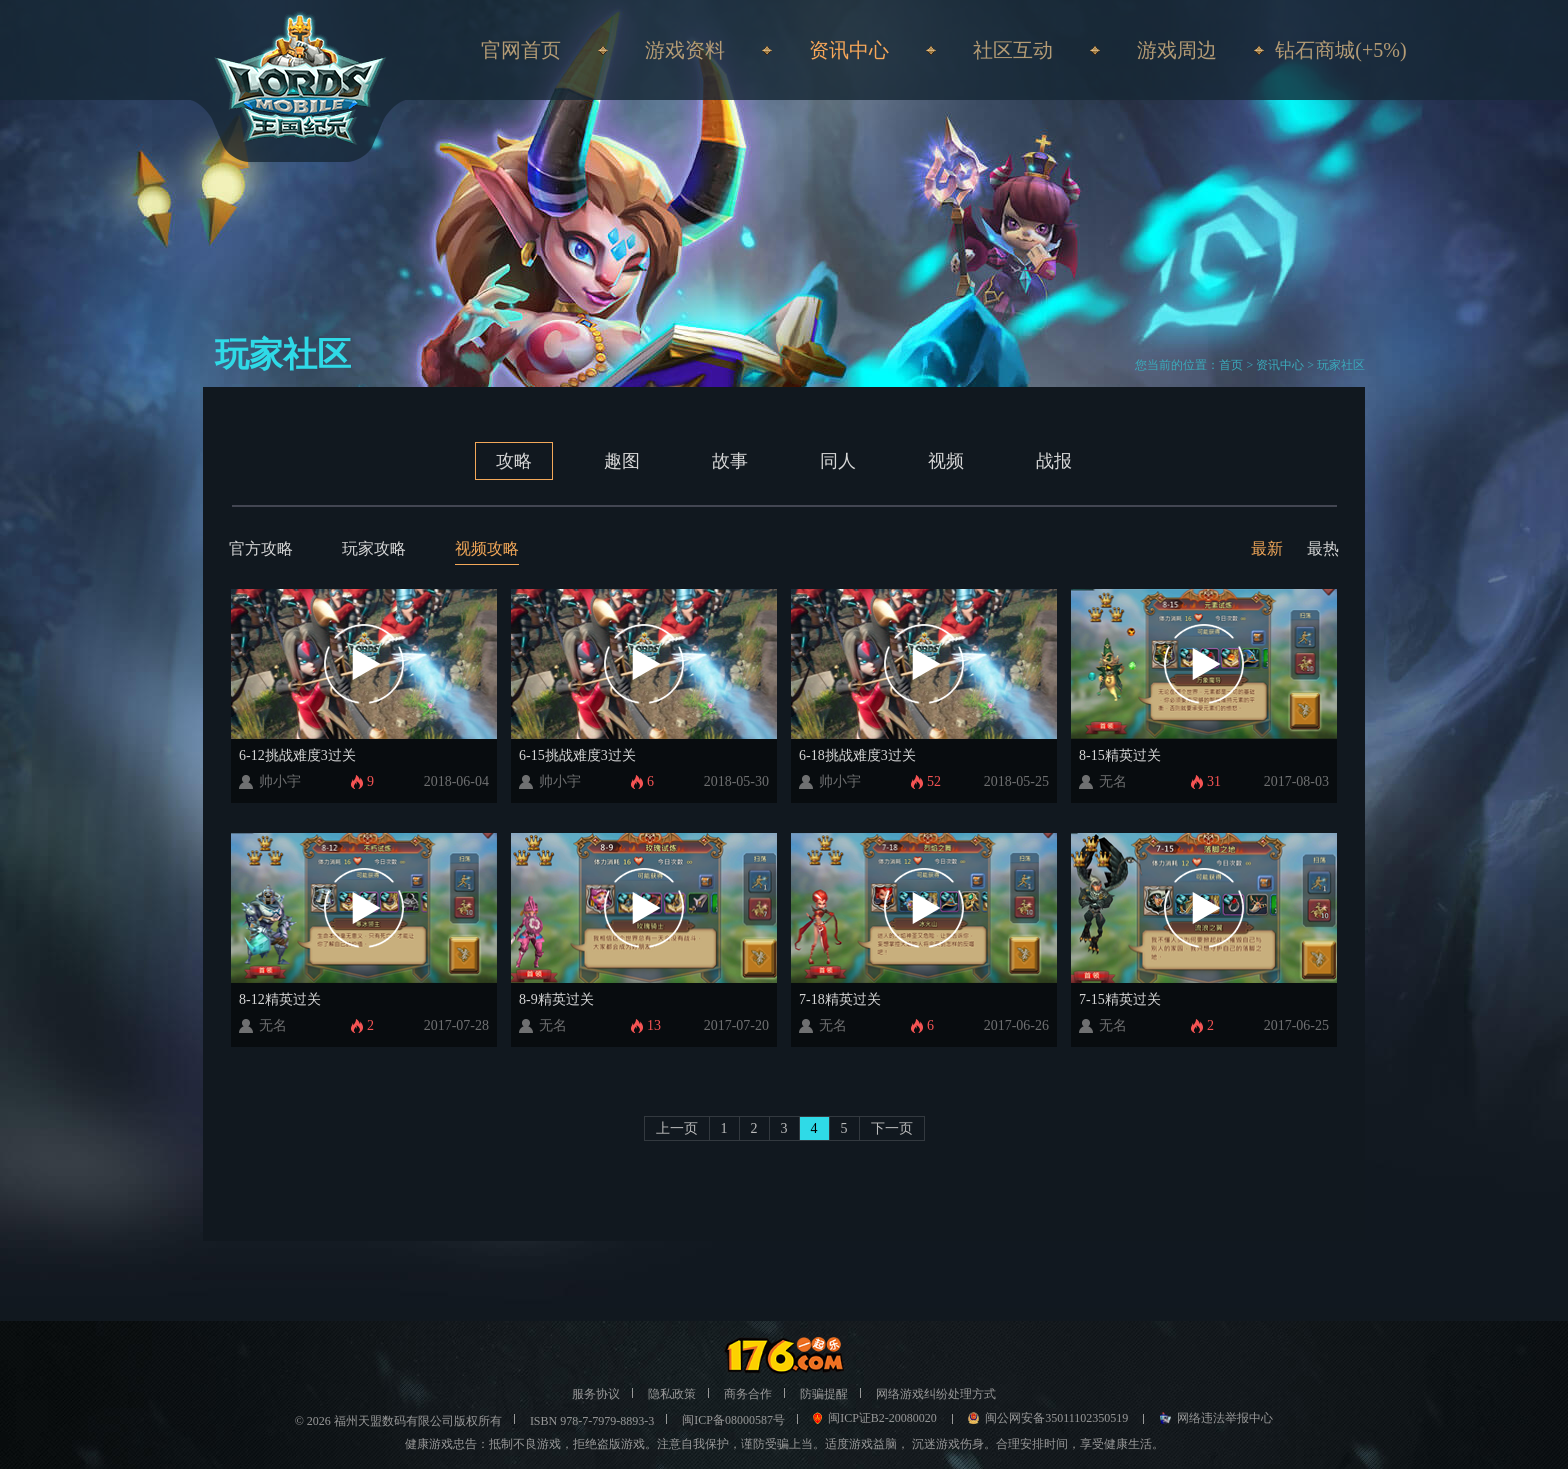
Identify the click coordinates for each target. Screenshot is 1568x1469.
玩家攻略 (374, 548)
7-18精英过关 (840, 999)
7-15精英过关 (1120, 999)
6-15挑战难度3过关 (577, 755)
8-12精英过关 (280, 999)
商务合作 (748, 1394)
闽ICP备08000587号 (733, 1420)
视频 (946, 461)
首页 (1231, 365)
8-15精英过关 (1120, 755)
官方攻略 (261, 548)
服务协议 (596, 1394)
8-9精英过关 (556, 999)
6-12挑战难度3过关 (297, 755)
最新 (1267, 548)
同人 (838, 461)
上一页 (677, 1128)
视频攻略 (487, 548)
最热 (1323, 548)
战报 (1054, 461)
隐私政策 (672, 1394)
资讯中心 (1280, 365)
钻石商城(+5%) (1340, 50)
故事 (730, 461)
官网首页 (521, 50)
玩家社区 (1341, 365)
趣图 (622, 461)
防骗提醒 (824, 1394)
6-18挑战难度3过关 (857, 755)
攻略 (514, 461)
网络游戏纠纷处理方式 (936, 1394)
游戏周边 (1177, 50)
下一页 (892, 1128)
